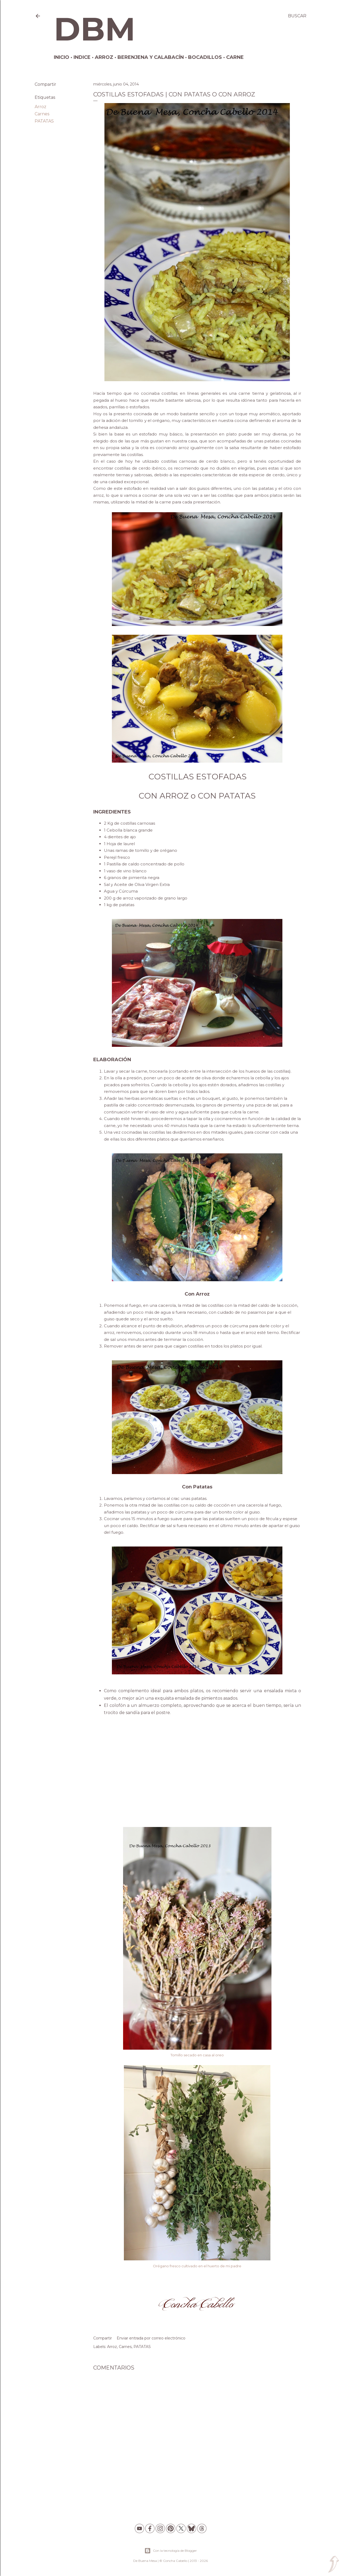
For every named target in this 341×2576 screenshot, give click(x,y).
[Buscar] (297, 16)
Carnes (42, 113)
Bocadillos (205, 57)
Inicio (61, 57)
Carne (235, 57)
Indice (82, 57)
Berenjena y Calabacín (150, 57)
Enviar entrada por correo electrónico (151, 2338)
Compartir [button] (45, 84)
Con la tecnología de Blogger (170, 2550)
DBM (94, 29)
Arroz (104, 57)
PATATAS (44, 121)
